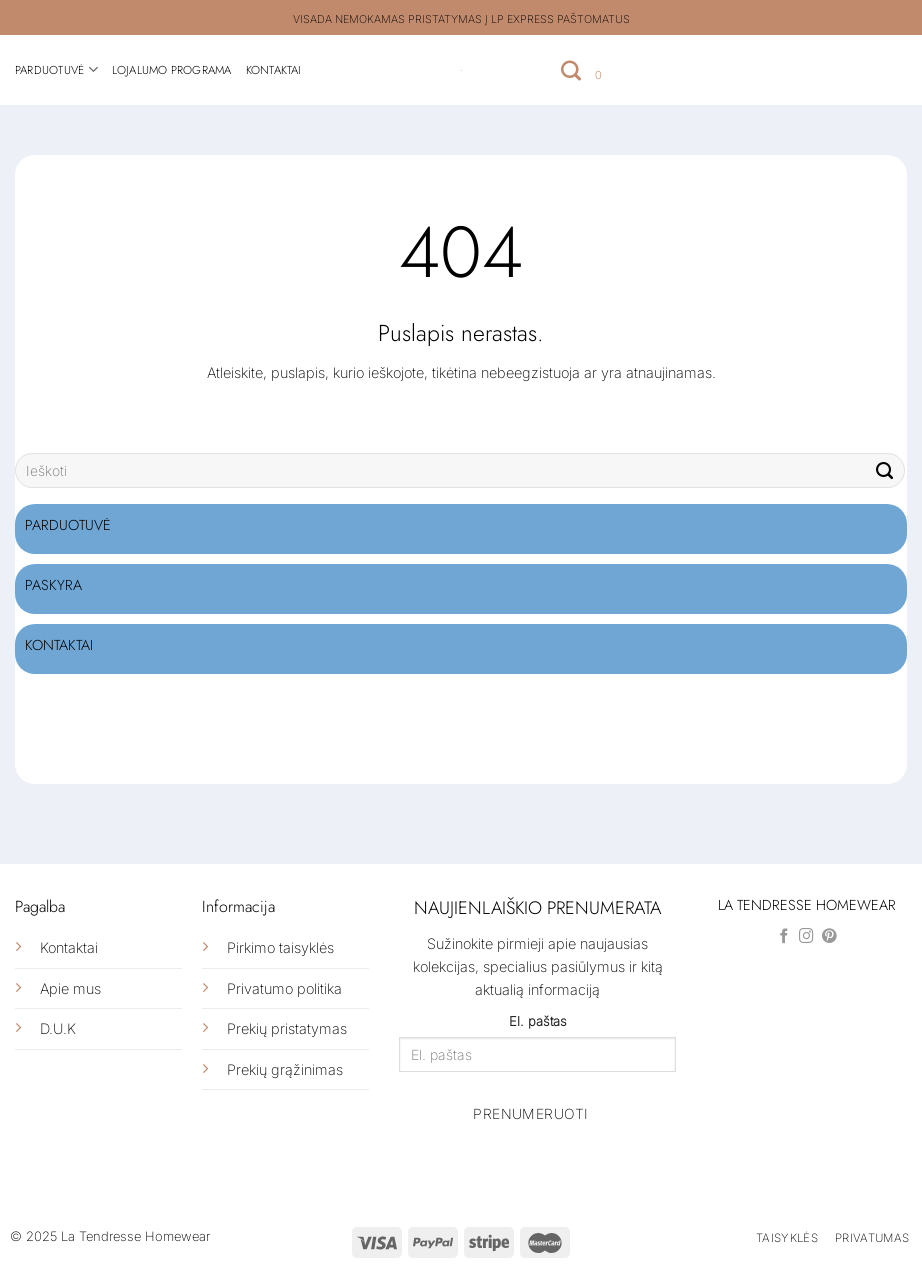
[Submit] (885, 471)
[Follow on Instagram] (806, 937)
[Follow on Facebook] (784, 937)
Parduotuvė (56, 69)
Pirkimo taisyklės (280, 947)
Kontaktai (274, 70)
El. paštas (538, 1021)
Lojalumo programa (172, 70)
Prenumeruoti (530, 1113)
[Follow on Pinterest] (829, 937)
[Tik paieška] (571, 70)
